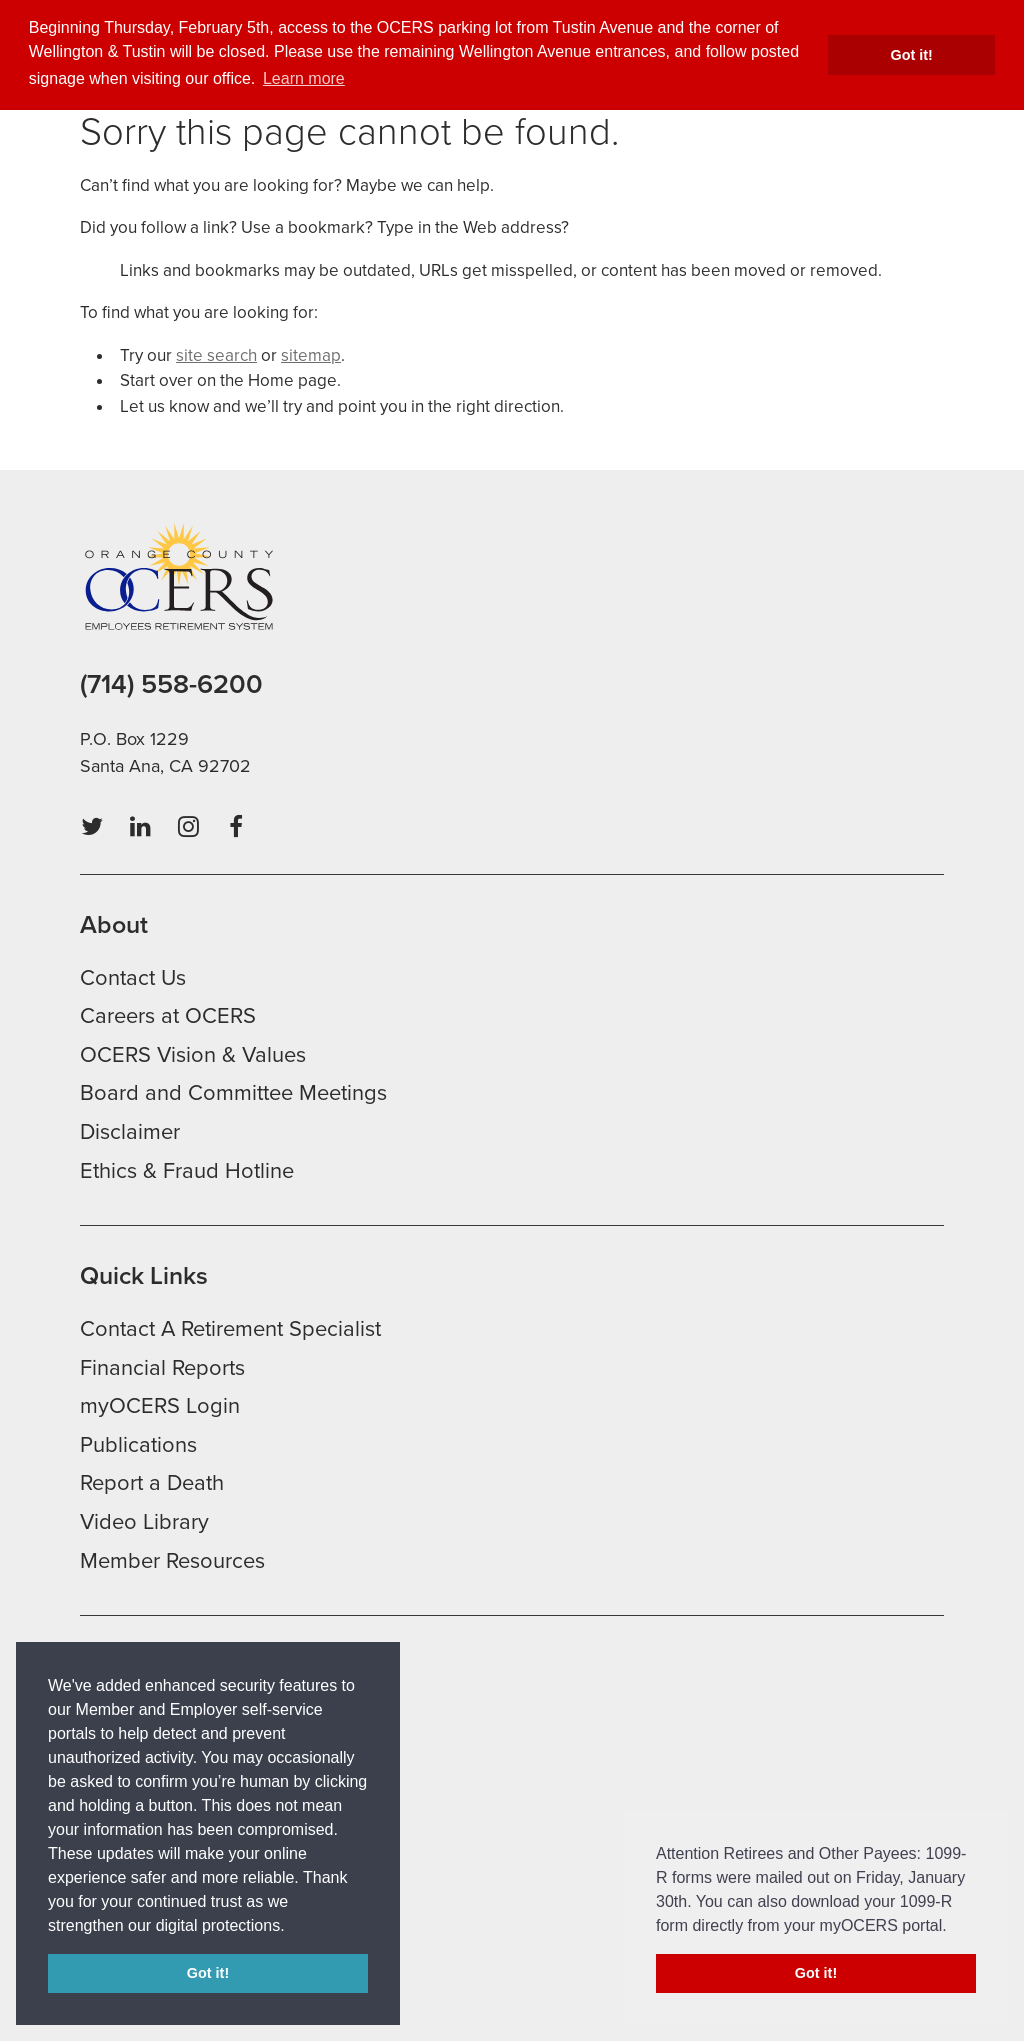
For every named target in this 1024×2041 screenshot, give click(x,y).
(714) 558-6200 (171, 684)
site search (216, 355)
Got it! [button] (912, 55)
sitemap (311, 355)
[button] (292, 1927)
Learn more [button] (304, 78)
